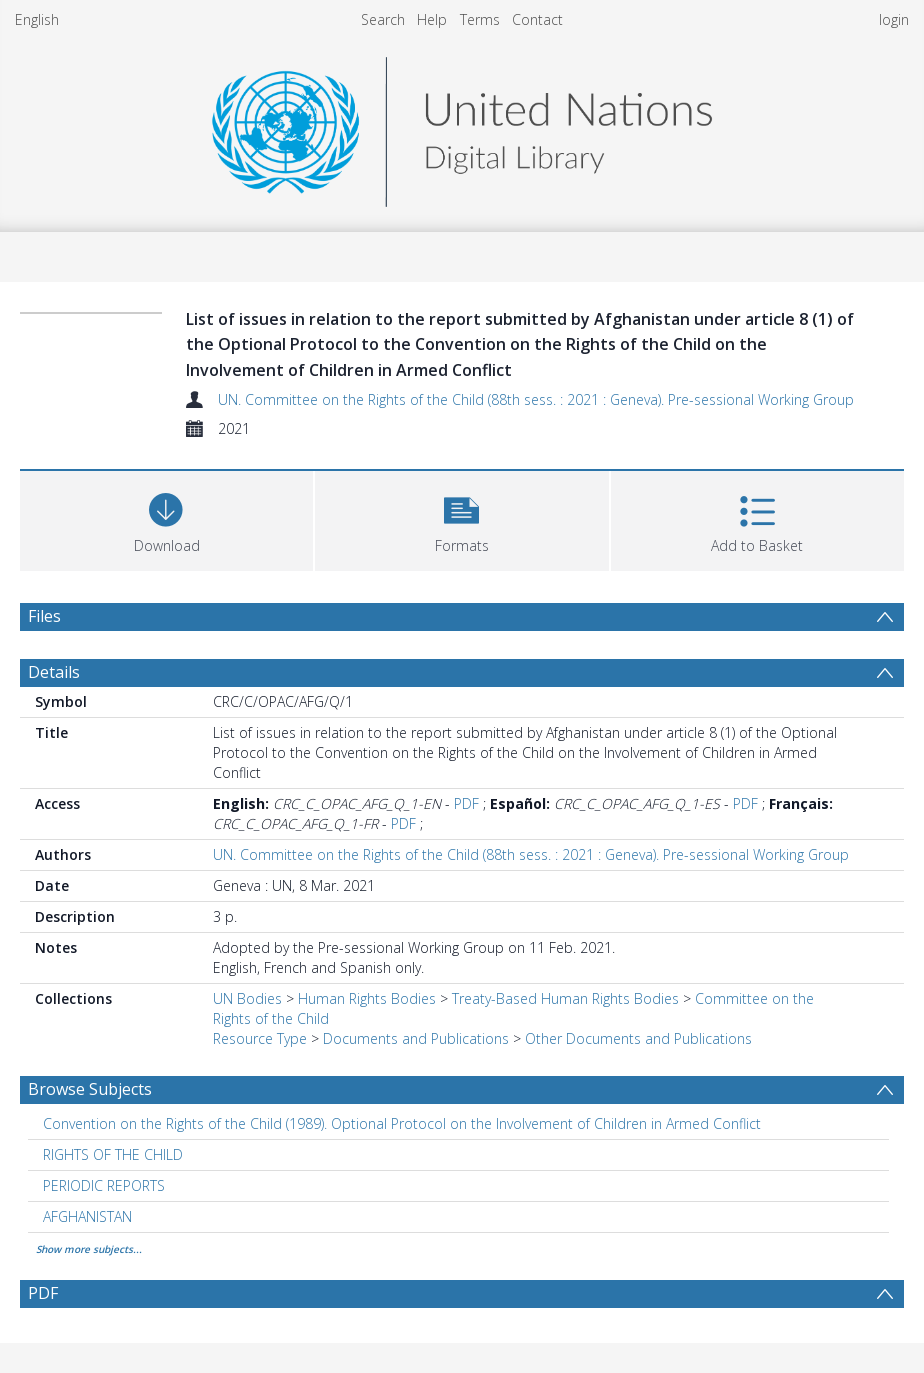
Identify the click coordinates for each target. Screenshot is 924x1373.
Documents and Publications (416, 1038)
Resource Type (260, 1038)
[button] (461, 518)
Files (44, 616)
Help (432, 19)
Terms (480, 19)
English (37, 19)
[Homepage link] (462, 126)
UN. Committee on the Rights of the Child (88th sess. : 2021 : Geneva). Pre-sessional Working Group (536, 399)
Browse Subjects (90, 1089)
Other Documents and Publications (638, 1038)
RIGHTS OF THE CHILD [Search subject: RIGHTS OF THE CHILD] (113, 1154)
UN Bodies (247, 998)
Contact (537, 19)
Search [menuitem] (383, 19)
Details (54, 672)
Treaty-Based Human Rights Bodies (565, 998)
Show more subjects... (89, 1249)
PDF (466, 803)
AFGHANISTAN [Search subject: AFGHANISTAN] (87, 1216)
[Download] (166, 518)
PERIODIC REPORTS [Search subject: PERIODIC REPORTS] (104, 1185)
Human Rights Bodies (367, 998)
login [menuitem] (894, 19)
